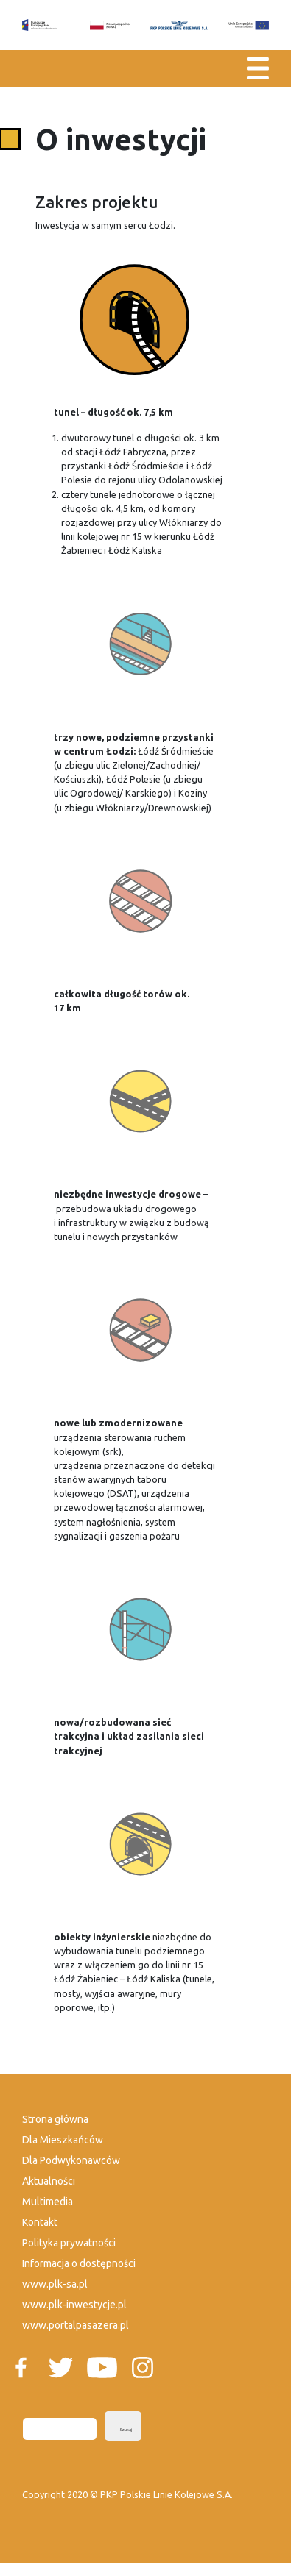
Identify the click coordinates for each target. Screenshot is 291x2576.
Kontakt (39, 2222)
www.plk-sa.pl (55, 2284)
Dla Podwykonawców (71, 2160)
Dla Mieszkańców (62, 2140)
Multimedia (47, 2201)
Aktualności (48, 2181)
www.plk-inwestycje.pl (74, 2304)
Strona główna (55, 2119)
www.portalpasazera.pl (75, 2325)
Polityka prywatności (69, 2243)
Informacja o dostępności (79, 2263)
